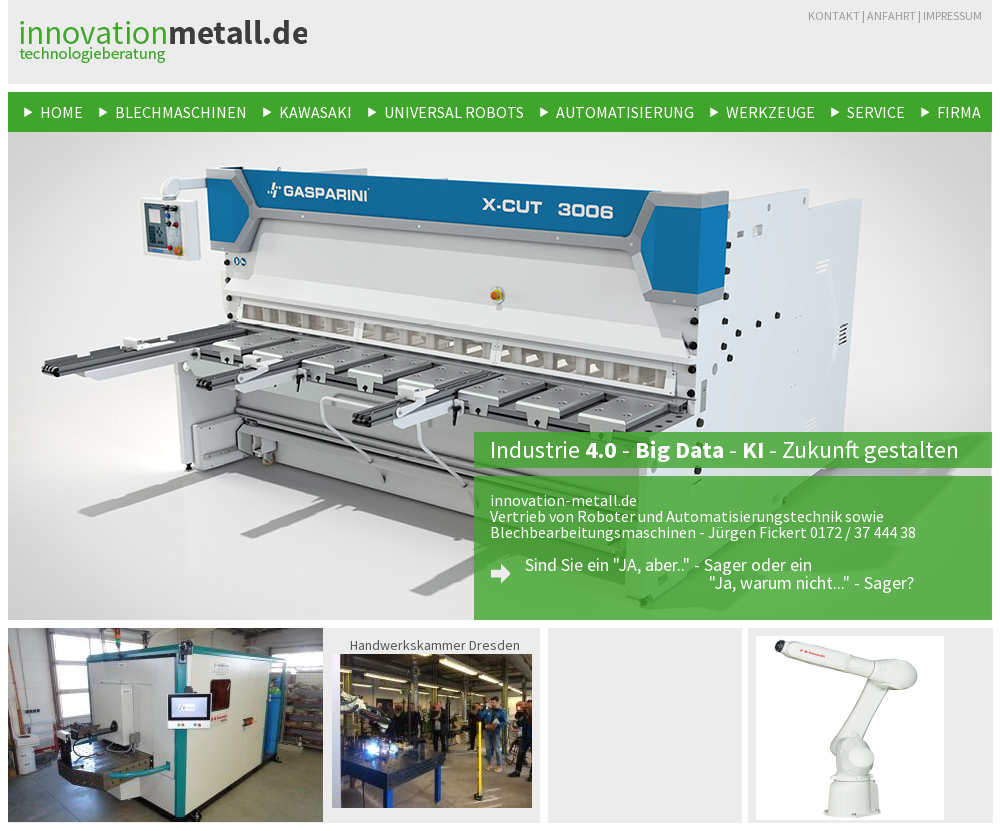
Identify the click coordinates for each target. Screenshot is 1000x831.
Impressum (952, 15)
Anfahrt (891, 15)
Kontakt (834, 15)
